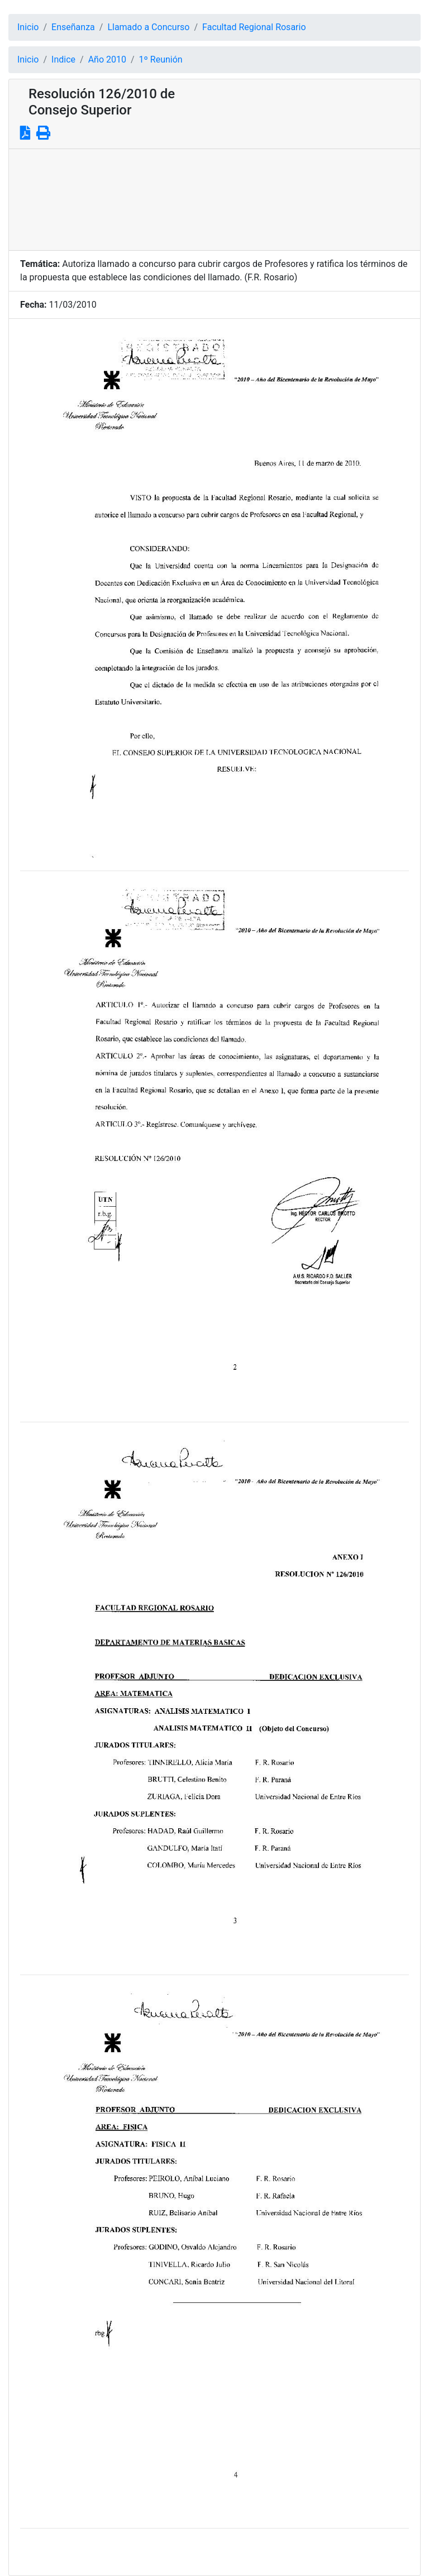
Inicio (28, 27)
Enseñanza (73, 27)
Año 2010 (107, 59)
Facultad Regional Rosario (254, 27)
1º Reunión (161, 59)
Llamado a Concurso (148, 27)
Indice (63, 59)
